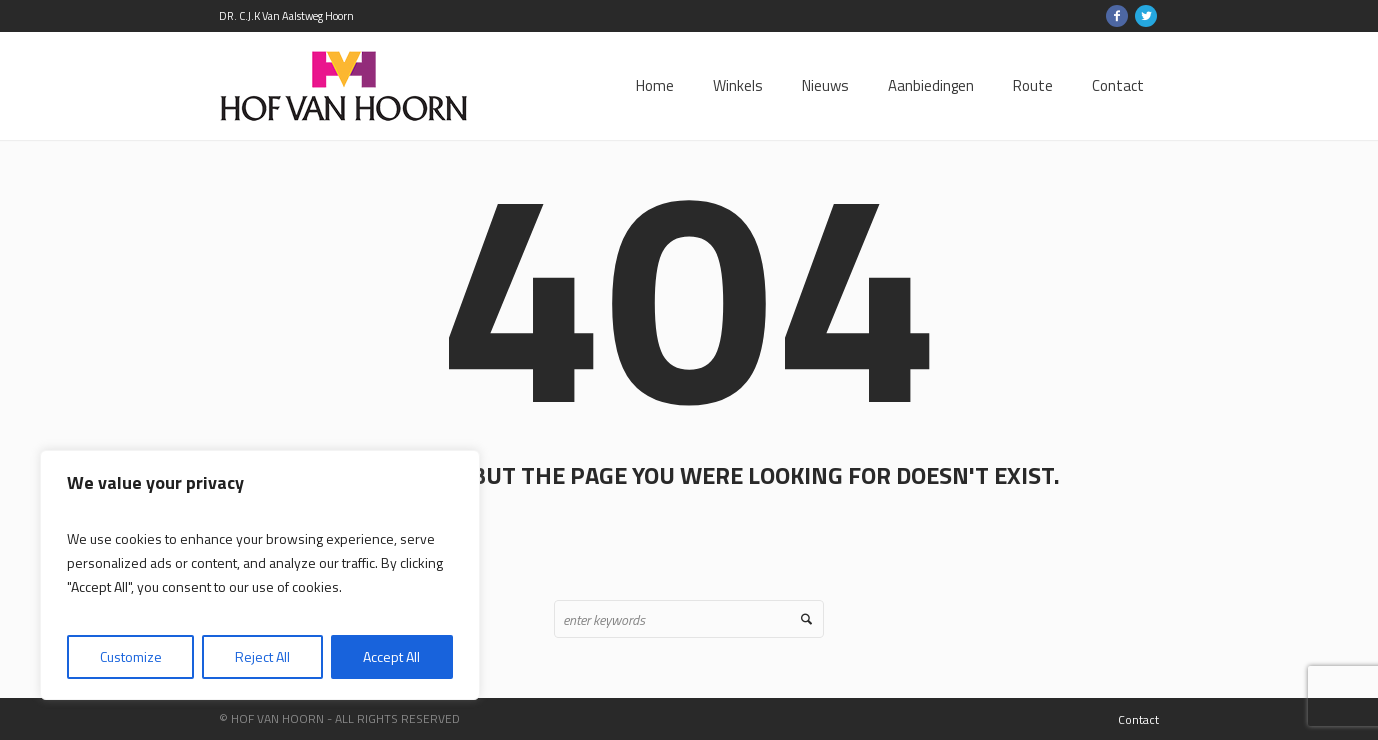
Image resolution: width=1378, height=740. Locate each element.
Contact (1138, 719)
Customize (131, 656)
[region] (260, 575)
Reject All (262, 656)
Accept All (391, 656)
